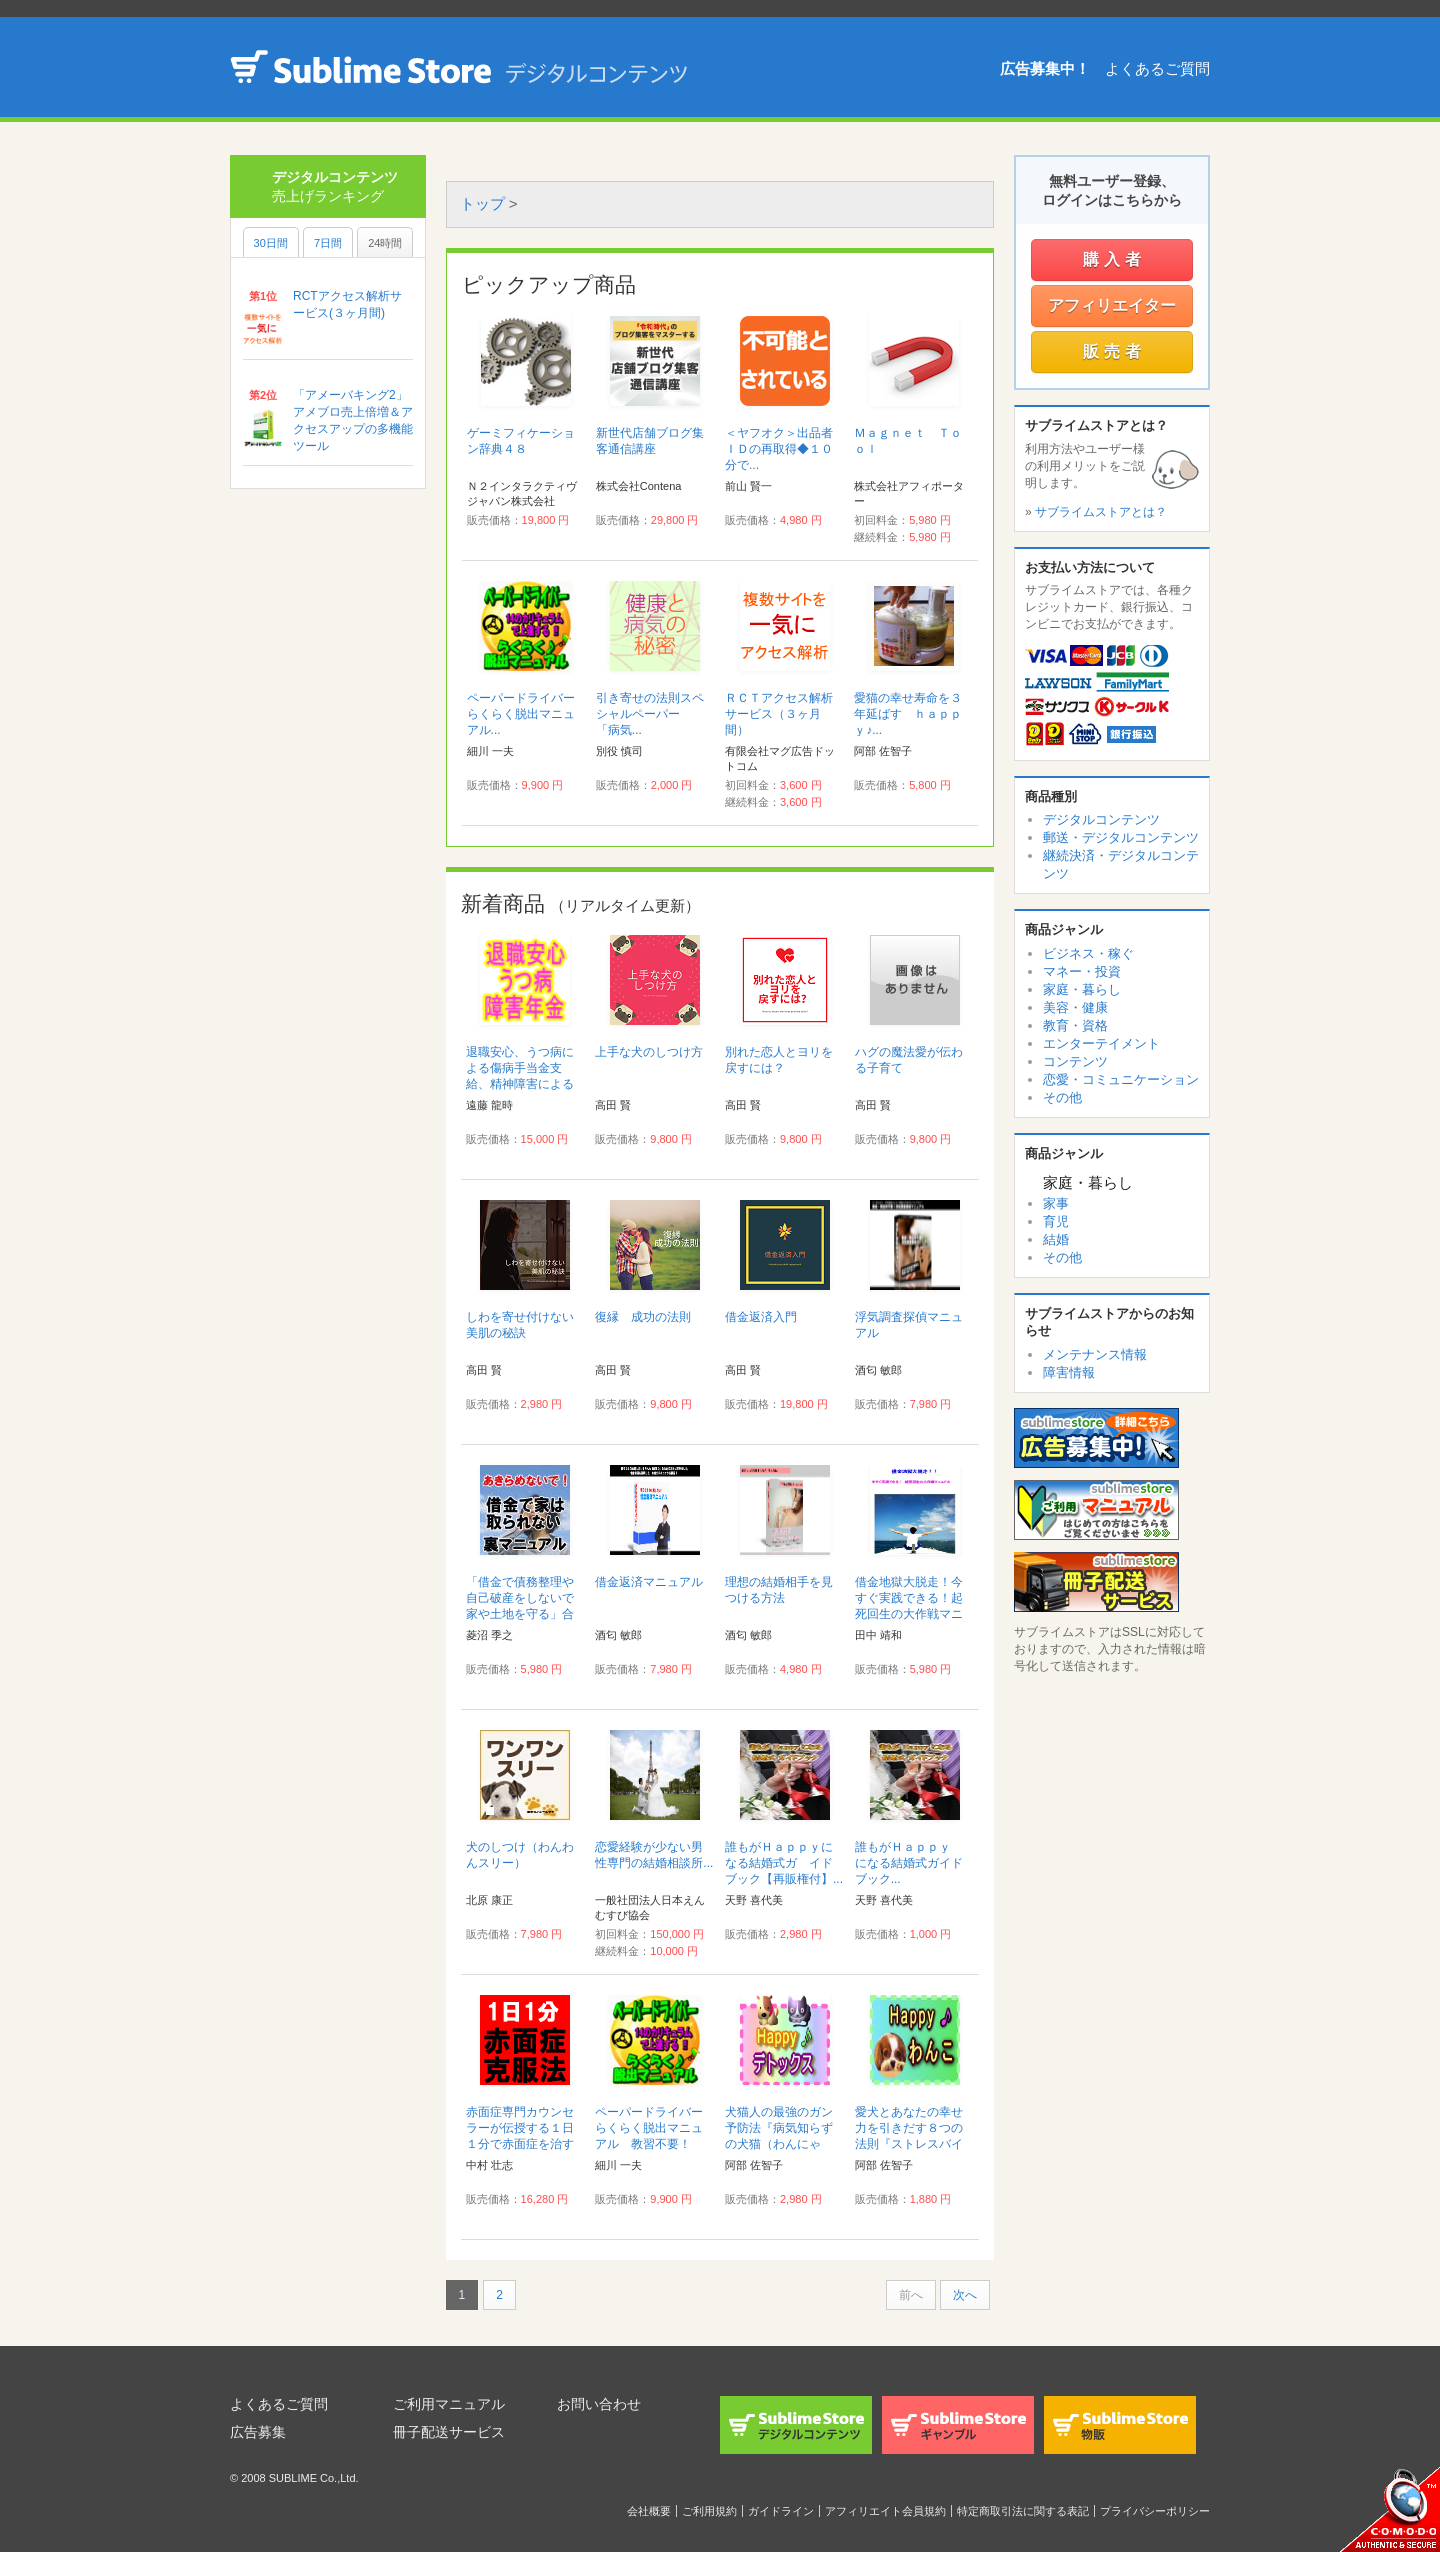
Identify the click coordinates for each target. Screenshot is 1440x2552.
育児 (1056, 1221)
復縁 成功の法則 (643, 1317)
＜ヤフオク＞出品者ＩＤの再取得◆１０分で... (779, 449)
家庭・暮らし (1082, 989)
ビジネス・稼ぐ (1088, 953)
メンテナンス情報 (1095, 1354)
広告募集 (258, 2432)
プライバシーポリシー (1155, 2511)
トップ (482, 203)
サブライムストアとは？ (1101, 512)
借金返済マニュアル (649, 1582)
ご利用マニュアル (449, 2404)
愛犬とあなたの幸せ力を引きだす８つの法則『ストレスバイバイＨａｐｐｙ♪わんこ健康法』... (912, 2144)
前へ (911, 2295)
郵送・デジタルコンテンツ (1121, 837)
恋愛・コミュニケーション (1121, 1079)
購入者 (1114, 259)
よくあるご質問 (1157, 68)
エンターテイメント (1101, 1043)
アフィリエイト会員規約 (885, 2511)
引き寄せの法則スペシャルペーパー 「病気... (650, 714)
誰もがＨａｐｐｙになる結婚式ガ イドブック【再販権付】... (784, 1863)
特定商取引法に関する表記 (1023, 2511)
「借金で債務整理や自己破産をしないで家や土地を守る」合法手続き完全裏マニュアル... (520, 1614)
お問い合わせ (599, 2404)
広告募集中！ (1045, 68)
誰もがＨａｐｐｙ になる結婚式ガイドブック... (909, 1863)
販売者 (1114, 351)
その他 (1062, 1097)
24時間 (385, 243)
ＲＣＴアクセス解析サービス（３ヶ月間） (779, 714)
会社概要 (649, 2511)
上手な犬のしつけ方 (649, 1052)
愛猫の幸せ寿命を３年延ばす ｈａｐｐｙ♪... (908, 714)
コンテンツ (1075, 1061)
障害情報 (1069, 1372)
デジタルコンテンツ (1101, 819)
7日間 (328, 243)
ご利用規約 (709, 2511)
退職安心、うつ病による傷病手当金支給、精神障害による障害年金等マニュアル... (520, 1084)
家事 (1056, 1203)
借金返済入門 (761, 1317)
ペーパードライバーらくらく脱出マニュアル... (521, 714)
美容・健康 (1075, 1007)
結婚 (1056, 1239)
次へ (965, 2295)
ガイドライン (781, 2511)
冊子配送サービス (449, 2432)
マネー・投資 (1082, 971)
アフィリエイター (1112, 305)
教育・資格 (1075, 1025)
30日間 (271, 243)
